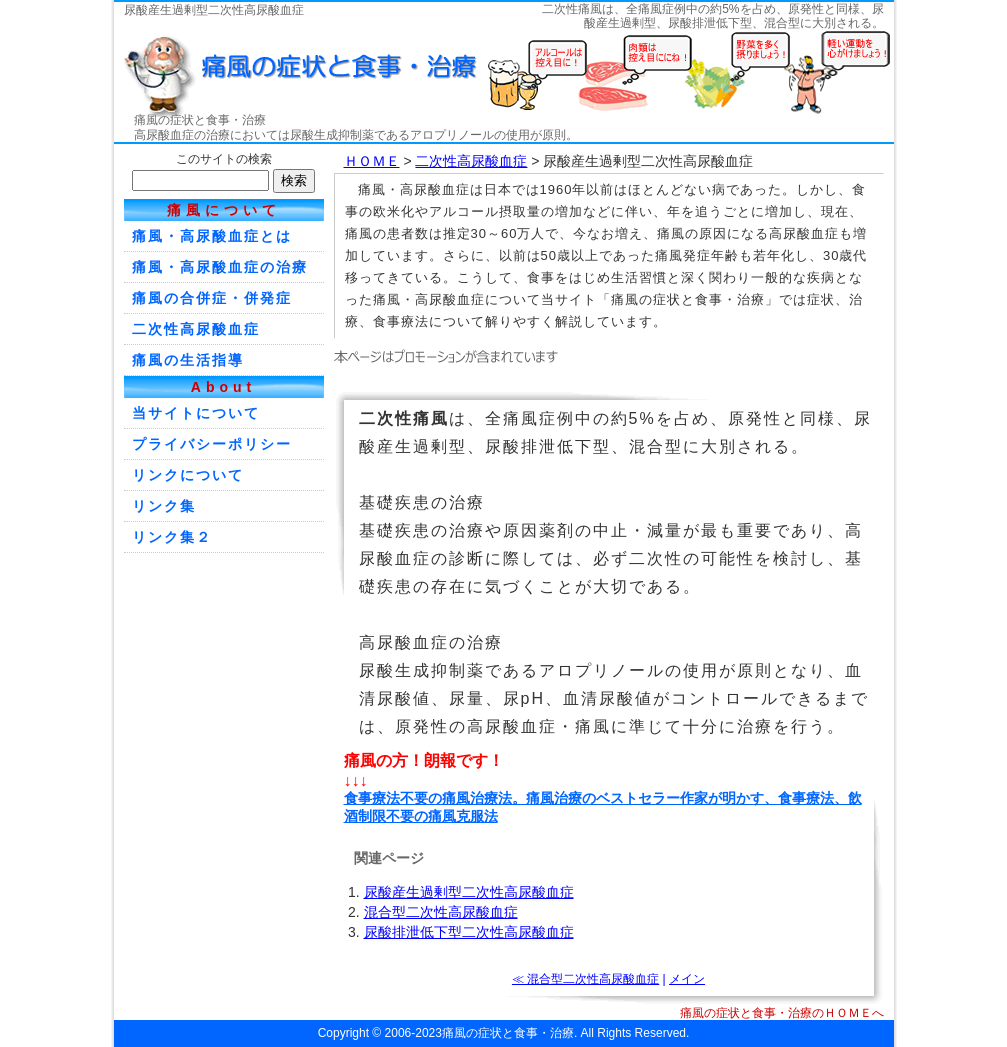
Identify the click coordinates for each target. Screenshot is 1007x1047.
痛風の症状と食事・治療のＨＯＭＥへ (782, 1013)
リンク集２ (172, 537)
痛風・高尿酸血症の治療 (220, 267)
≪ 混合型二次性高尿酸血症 (585, 979)
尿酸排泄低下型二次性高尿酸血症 (469, 932)
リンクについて (188, 475)
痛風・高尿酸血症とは (212, 236)
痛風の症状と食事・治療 (200, 120)
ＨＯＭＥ (372, 161)
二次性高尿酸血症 (471, 161)
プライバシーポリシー (212, 444)
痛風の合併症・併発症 (212, 298)
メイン (687, 979)
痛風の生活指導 (188, 360)
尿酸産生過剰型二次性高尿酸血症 (469, 892)
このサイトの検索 (224, 159)
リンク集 (164, 506)
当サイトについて (196, 413)
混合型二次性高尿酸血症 (441, 912)
